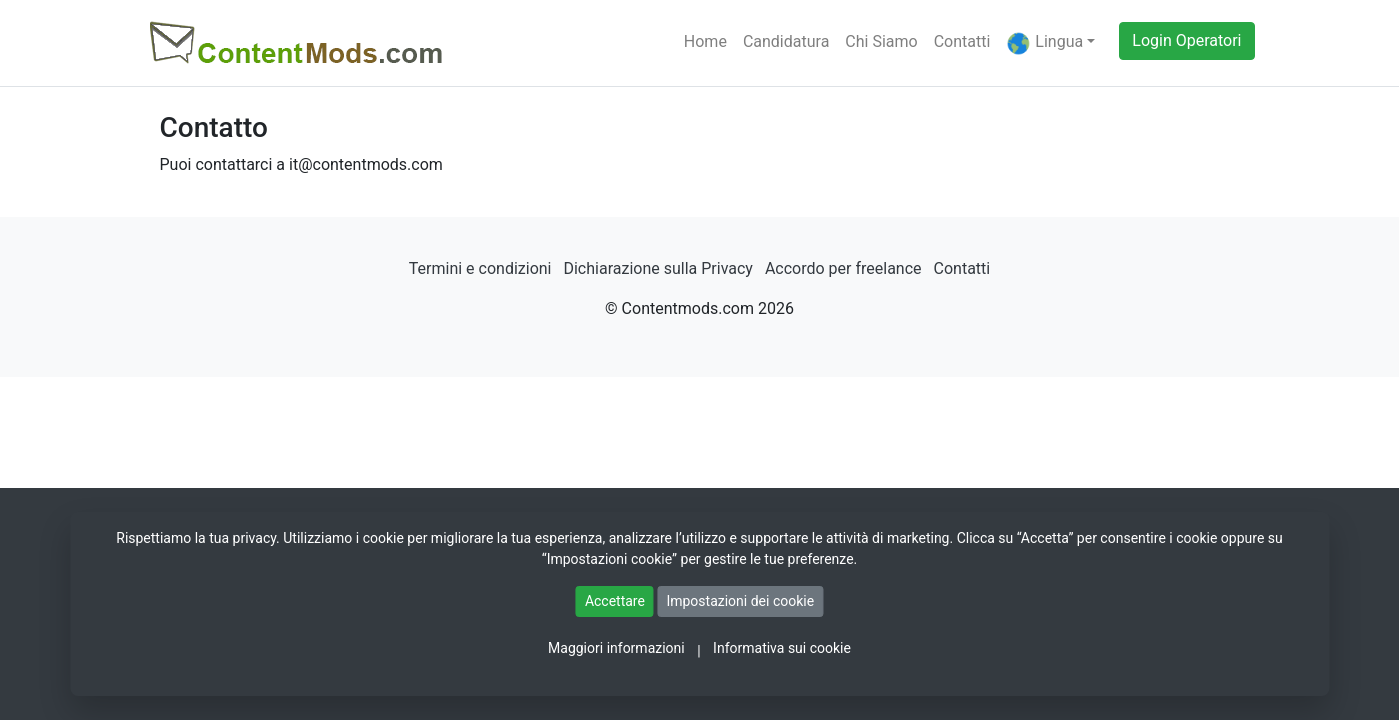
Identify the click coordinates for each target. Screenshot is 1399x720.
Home (705, 41)
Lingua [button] (1044, 43)
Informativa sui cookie (782, 648)
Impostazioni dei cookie (740, 601)
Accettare (615, 601)
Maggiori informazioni (616, 648)
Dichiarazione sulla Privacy (657, 268)
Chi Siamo (881, 41)
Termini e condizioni (480, 268)
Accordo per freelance (843, 268)
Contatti (962, 41)
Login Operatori (1186, 40)
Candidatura (786, 41)
